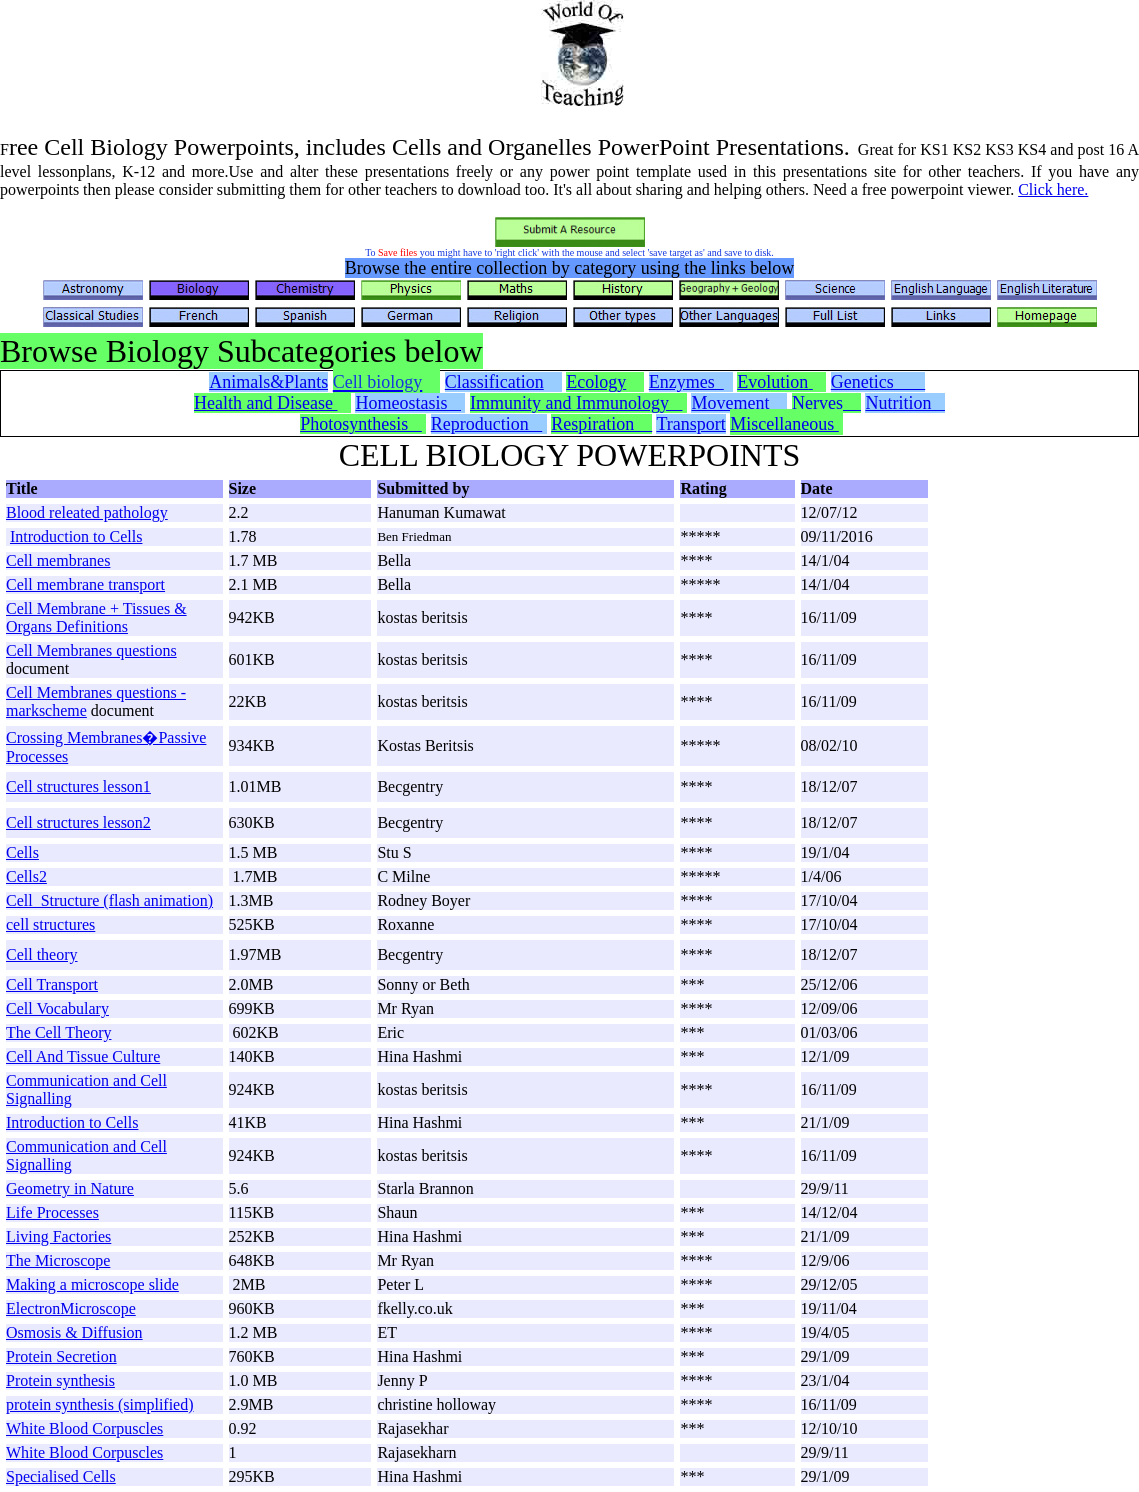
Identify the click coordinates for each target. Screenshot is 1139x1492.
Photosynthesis (361, 424)
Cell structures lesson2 (78, 822)
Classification (494, 382)
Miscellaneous (784, 424)
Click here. (1053, 189)
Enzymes (686, 382)
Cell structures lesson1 (78, 786)
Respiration (601, 424)
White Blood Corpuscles (84, 1428)
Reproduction (486, 424)
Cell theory (42, 954)
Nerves (826, 403)
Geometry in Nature (70, 1188)
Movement (737, 403)
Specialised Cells (61, 1476)
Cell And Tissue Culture (83, 1056)
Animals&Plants (268, 382)
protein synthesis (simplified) (100, 1404)
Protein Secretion (61, 1356)
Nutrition (905, 403)
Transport (690, 424)
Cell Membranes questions (91, 650)
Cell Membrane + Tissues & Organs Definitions (96, 617)
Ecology (596, 382)
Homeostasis (408, 403)
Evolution (772, 382)
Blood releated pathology (87, 512)
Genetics (878, 382)
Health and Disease (265, 403)
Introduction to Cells (76, 536)
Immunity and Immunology (576, 403)
